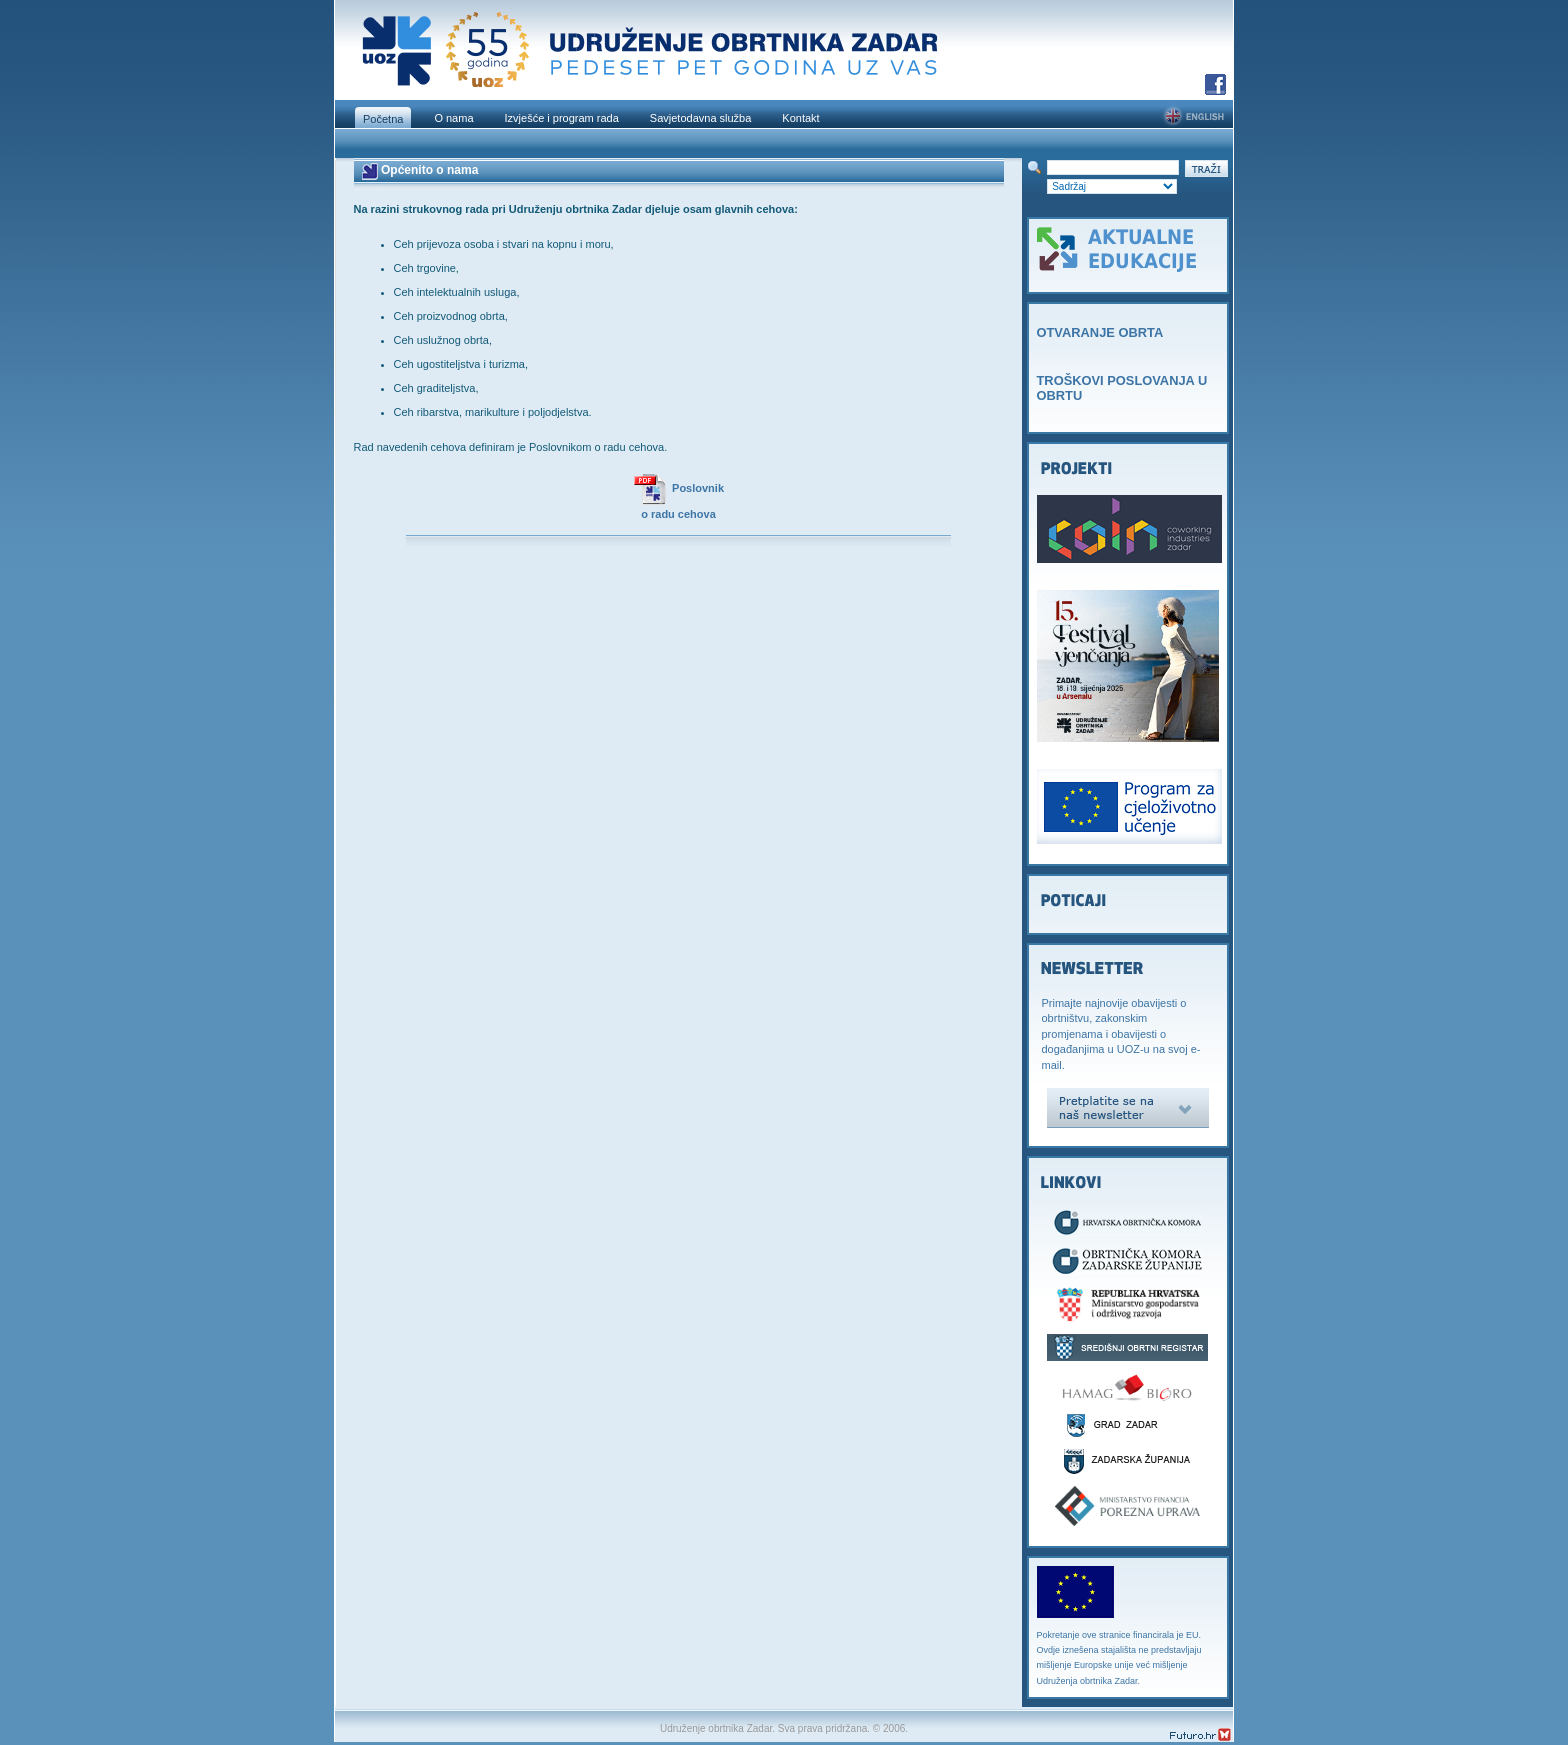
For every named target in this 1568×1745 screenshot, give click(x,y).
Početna (383, 119)
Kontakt (800, 118)
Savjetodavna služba (701, 118)
